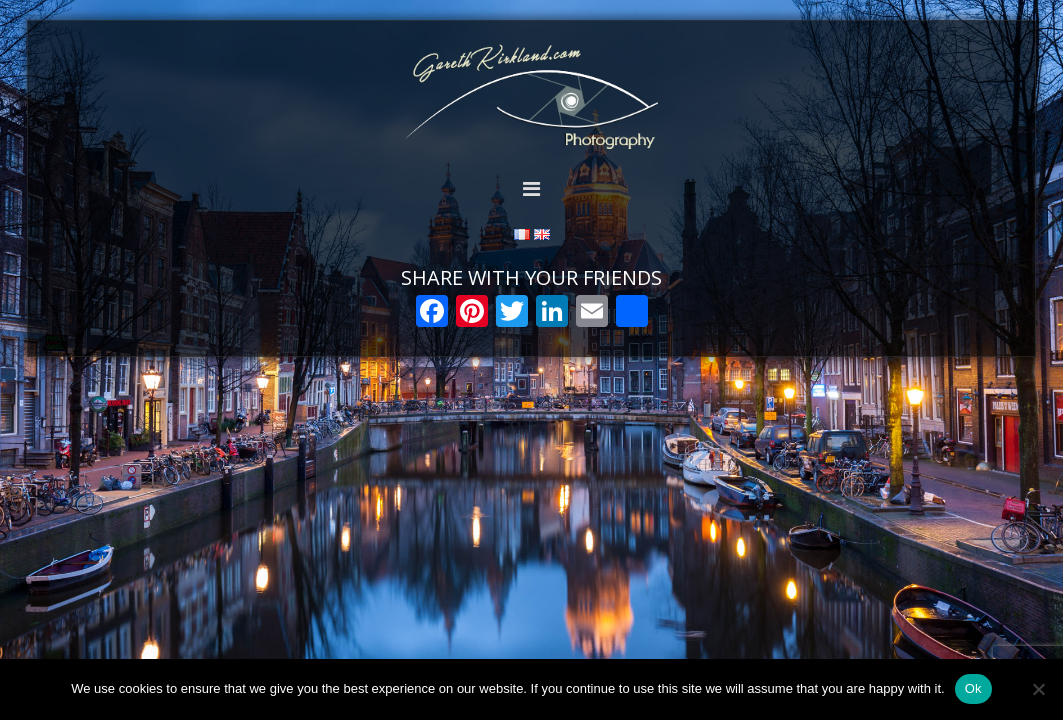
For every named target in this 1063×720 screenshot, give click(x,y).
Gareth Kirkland (532, 97)
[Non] (1038, 689)
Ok (973, 688)
